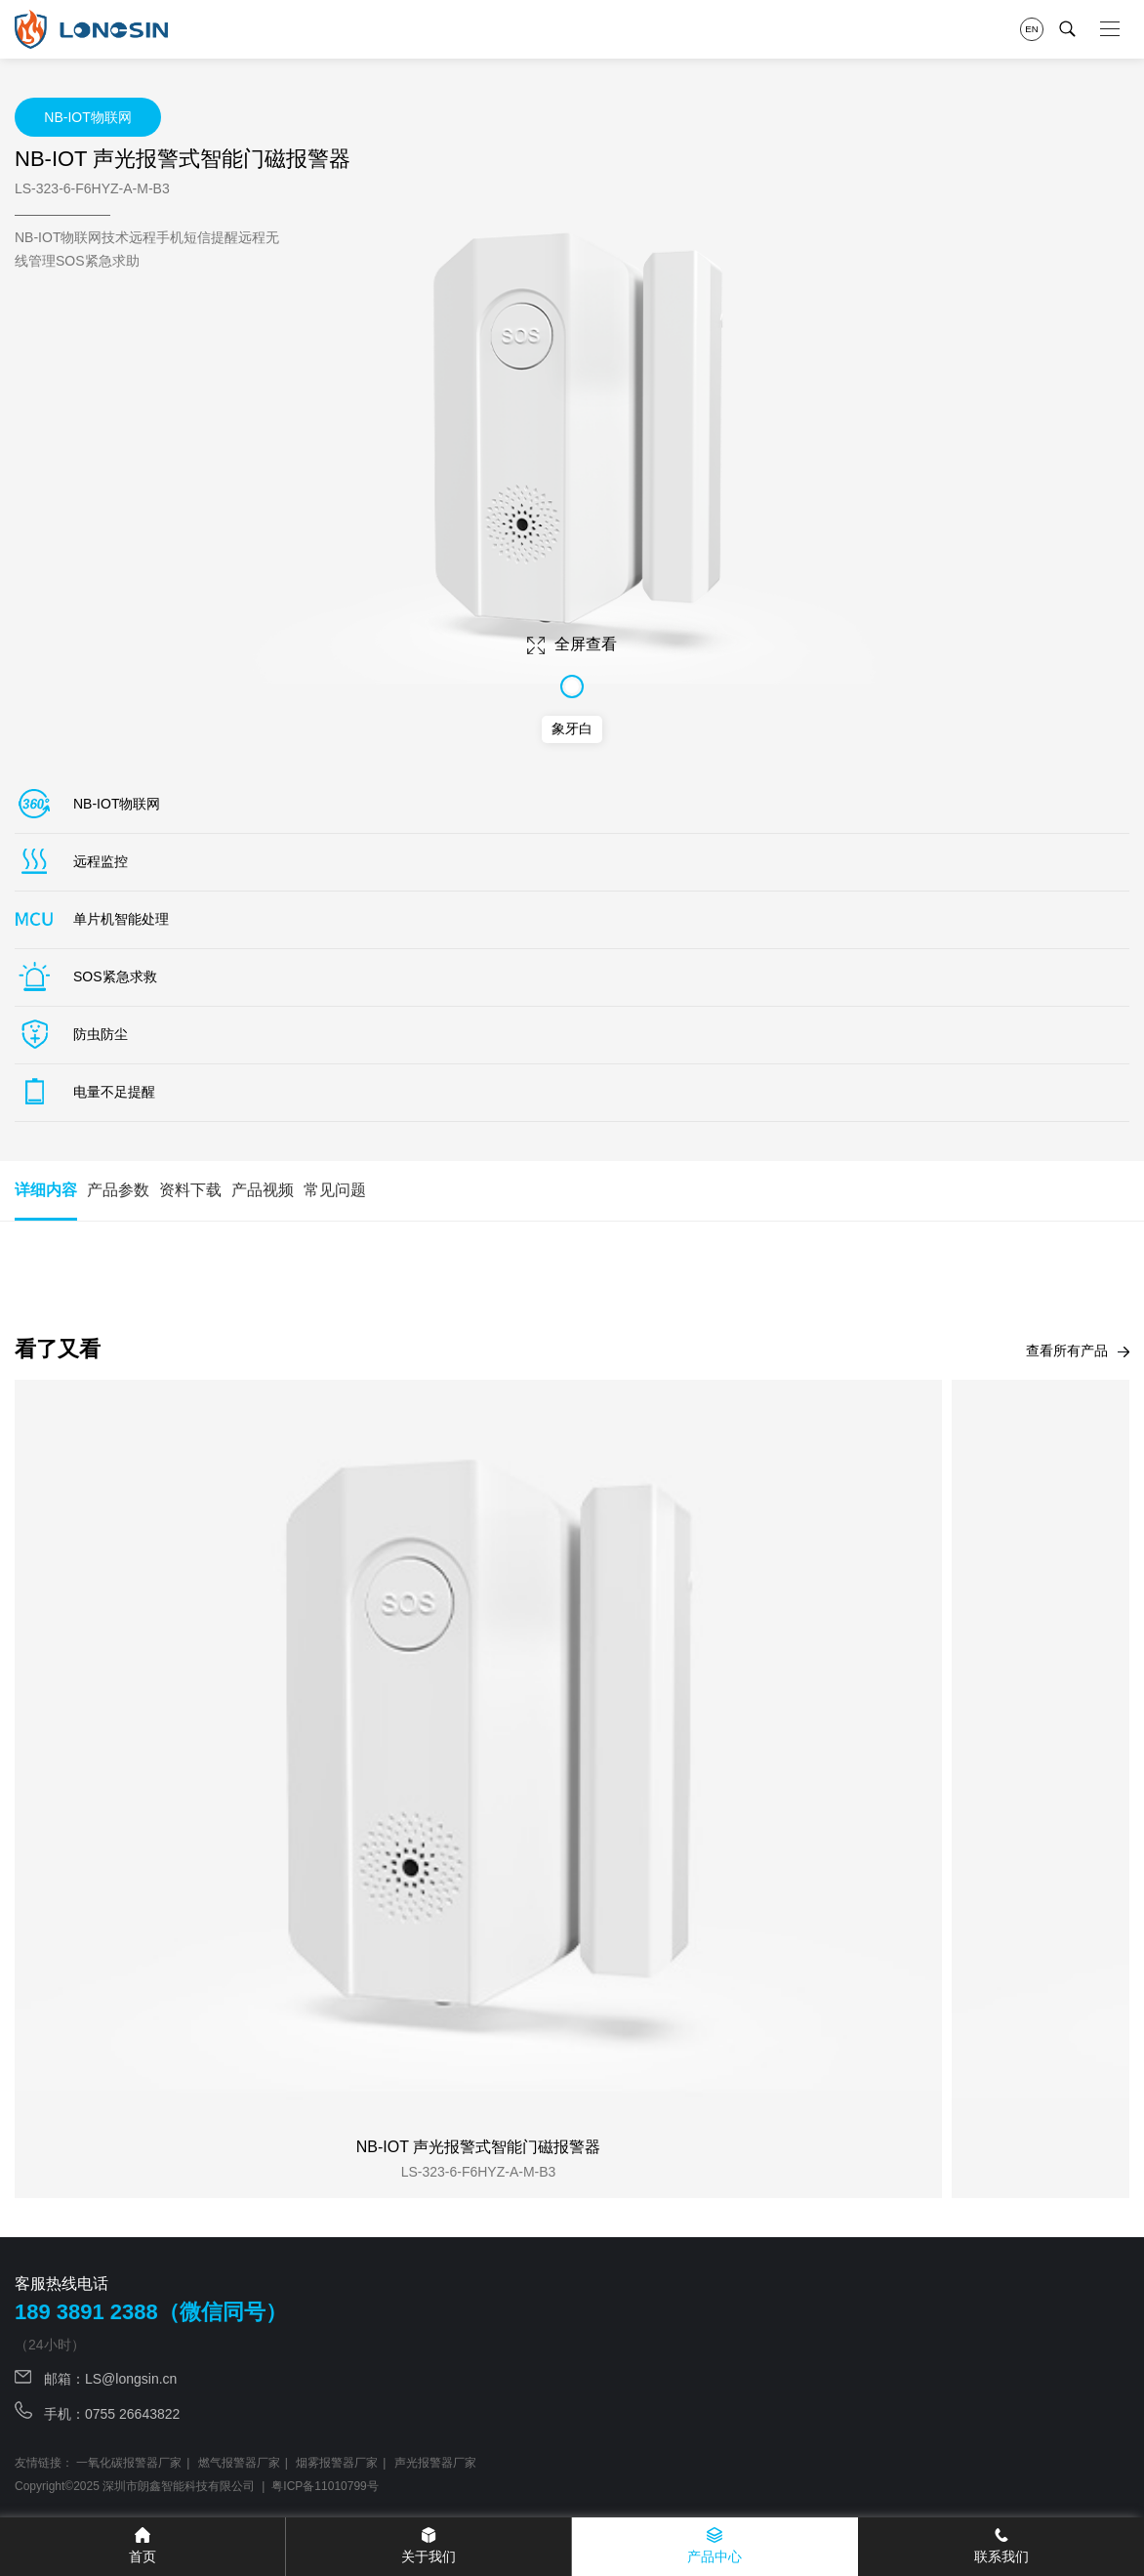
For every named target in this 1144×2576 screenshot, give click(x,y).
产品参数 (118, 1190)
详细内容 (46, 1201)
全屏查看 (572, 645)
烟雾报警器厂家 (337, 2463)
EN (1031, 28)
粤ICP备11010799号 (324, 2486)
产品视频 (262, 1190)
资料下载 (190, 1190)
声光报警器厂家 (435, 2463)
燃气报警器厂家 (239, 2463)
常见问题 (335, 1190)
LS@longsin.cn (131, 2379)
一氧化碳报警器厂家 (129, 2463)
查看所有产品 (1077, 1350)
